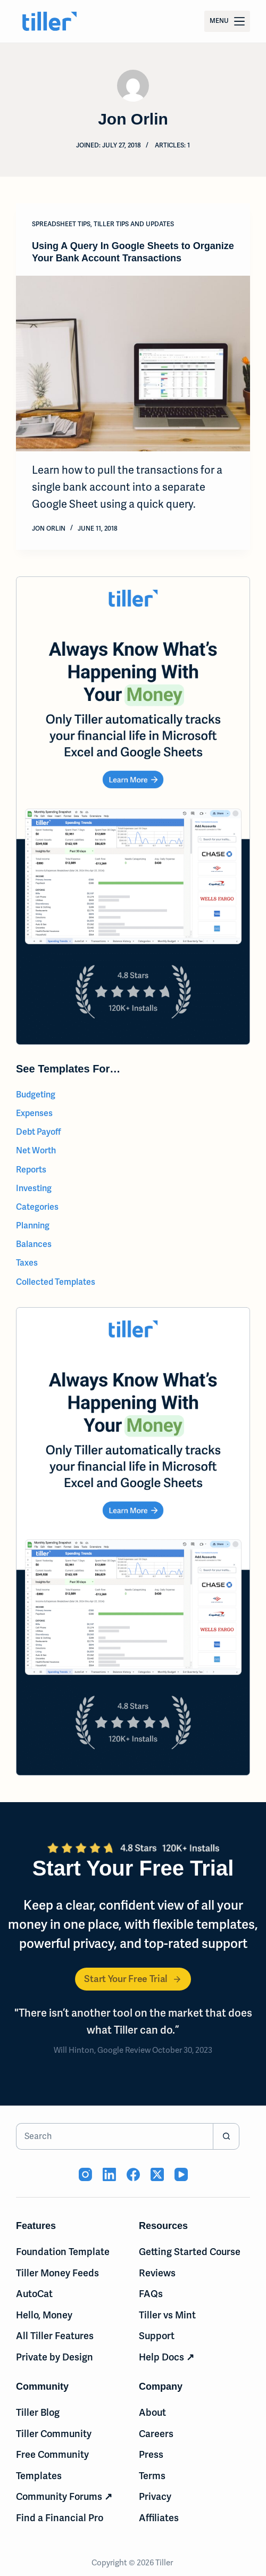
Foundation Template (63, 2251)
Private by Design (54, 2357)
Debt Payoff (38, 1131)
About (152, 2412)
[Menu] (227, 21)
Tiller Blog (38, 2412)
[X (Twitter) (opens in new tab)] (157, 2174)
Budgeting (35, 1094)
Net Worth (36, 1150)
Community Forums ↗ (64, 2496)
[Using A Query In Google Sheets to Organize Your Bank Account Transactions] (133, 363)
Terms (152, 2476)
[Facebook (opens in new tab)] (133, 2174)
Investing (34, 1188)
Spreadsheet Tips (61, 224)
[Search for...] (114, 2136)
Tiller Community (54, 2434)
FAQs (151, 2294)
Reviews (157, 2273)
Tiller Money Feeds (57, 2273)
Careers (156, 2434)
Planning (32, 1225)
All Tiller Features (55, 2336)
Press (151, 2454)
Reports (31, 1169)
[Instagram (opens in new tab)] (85, 2174)
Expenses (34, 1113)
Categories (37, 1206)
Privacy (155, 2496)
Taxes (27, 1262)
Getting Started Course (189, 2251)
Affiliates (159, 2518)
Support (156, 2336)
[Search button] (226, 2136)
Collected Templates (55, 1281)
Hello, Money (44, 2315)
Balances (34, 1244)
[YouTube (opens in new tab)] (181, 2174)
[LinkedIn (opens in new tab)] (109, 2174)
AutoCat (34, 2294)
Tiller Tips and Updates (134, 224)
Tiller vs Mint (167, 2315)
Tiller (164, 2562)
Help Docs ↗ (166, 2357)
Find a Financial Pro (59, 2518)
